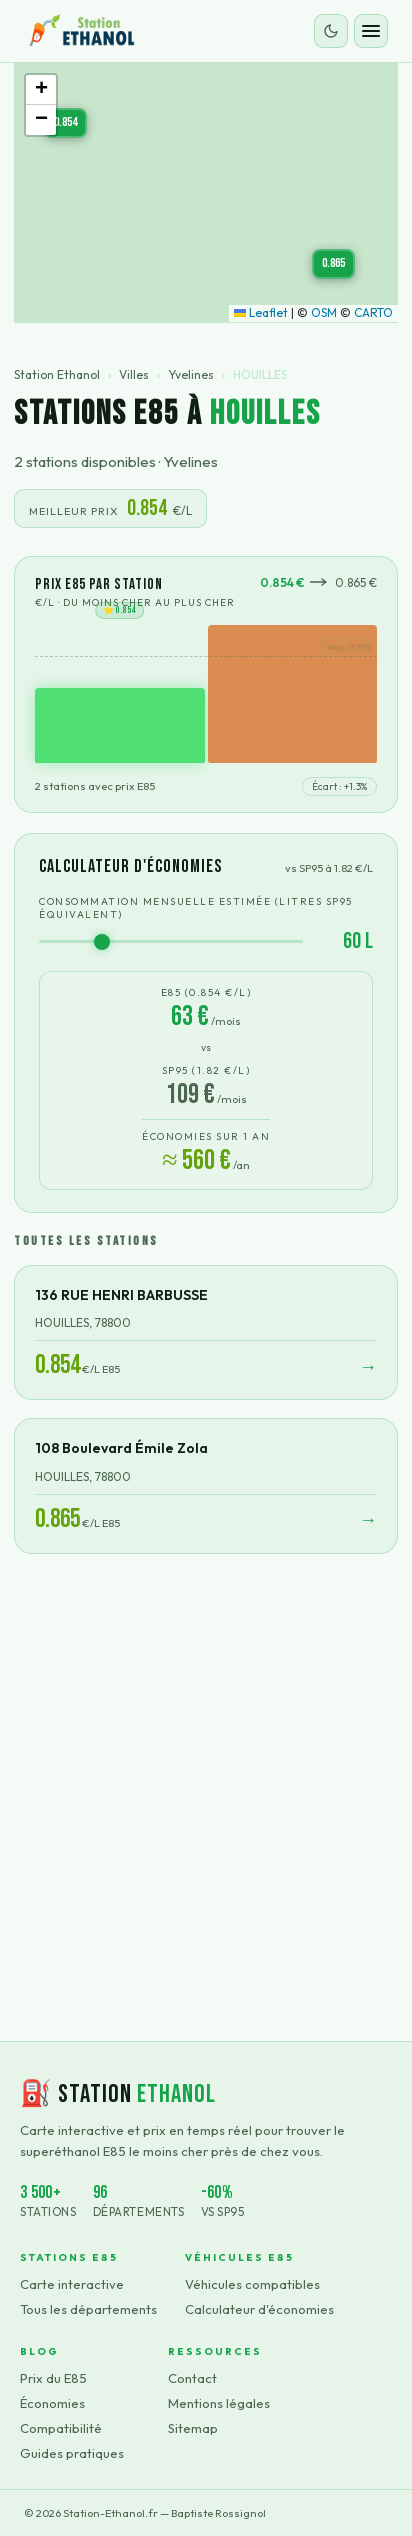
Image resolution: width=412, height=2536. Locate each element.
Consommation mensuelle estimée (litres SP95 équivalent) (196, 908)
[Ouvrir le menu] (371, 31)
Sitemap (193, 2428)
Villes (134, 374)
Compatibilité (61, 2428)
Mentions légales (219, 2403)
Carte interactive (72, 2284)
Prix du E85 (53, 2378)
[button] (65, 123)
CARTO (373, 312)
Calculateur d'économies (259, 2309)
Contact (192, 2378)
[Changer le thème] (331, 31)
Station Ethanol (57, 374)
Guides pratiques (72, 2453)
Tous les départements (88, 2309)
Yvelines (191, 374)
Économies (52, 2403)
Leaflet (261, 312)
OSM (324, 312)
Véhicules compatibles (252, 2284)
